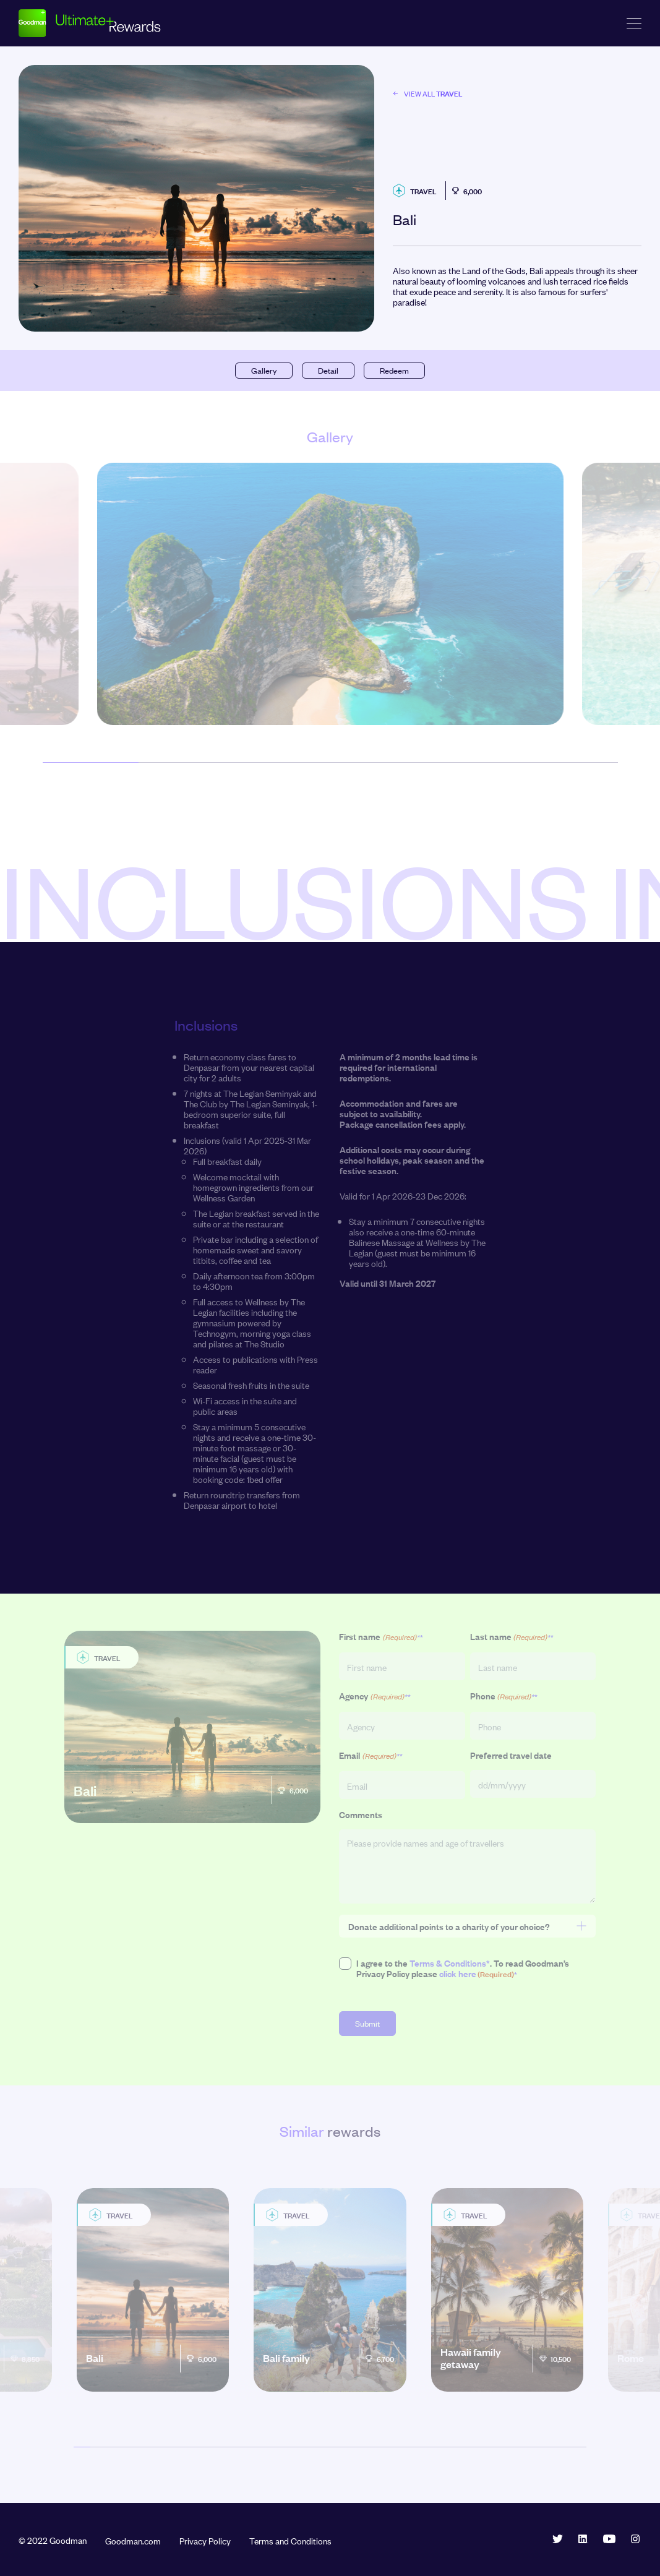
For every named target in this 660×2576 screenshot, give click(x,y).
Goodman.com (133, 2540)
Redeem (394, 370)
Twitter (557, 2539)
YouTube (609, 2539)
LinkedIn (583, 2539)
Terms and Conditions (290, 2540)
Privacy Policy (205, 2540)
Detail (328, 370)
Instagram (635, 2539)
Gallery (263, 370)
